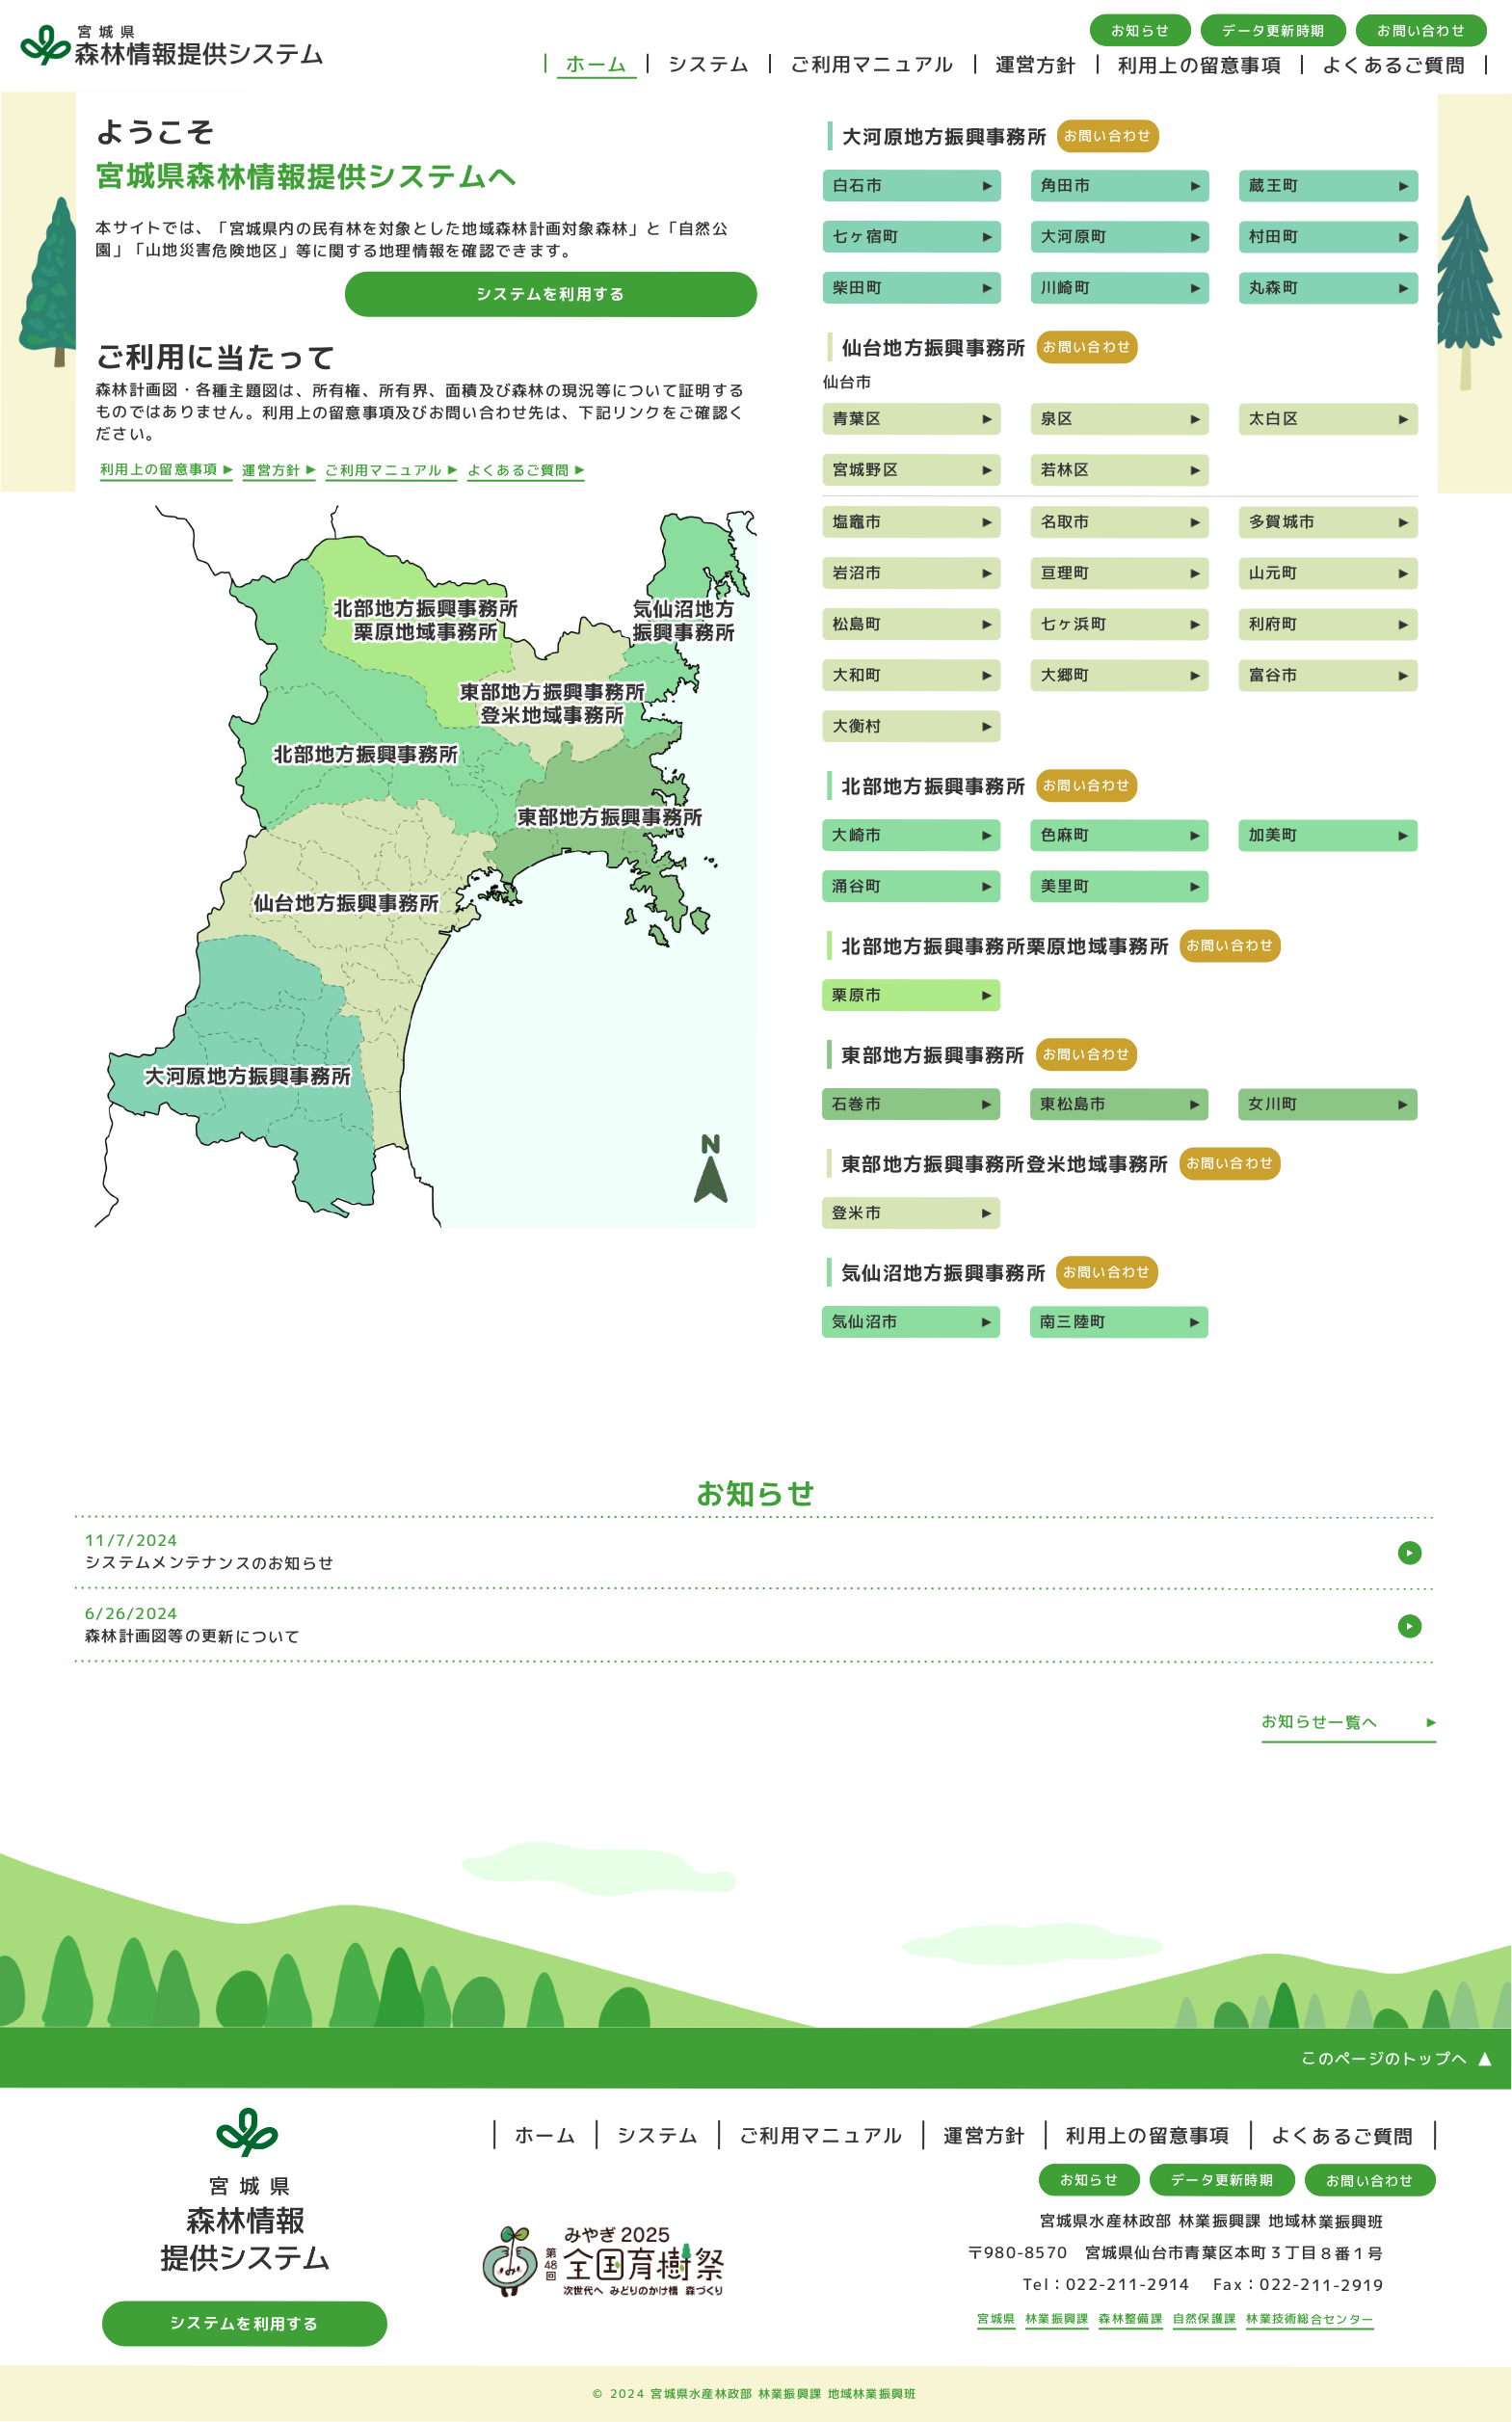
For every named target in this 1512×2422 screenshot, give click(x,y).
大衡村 (858, 725)
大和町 (858, 674)
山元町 (1274, 572)
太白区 (1274, 418)
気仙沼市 (865, 1321)
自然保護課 (1204, 2318)
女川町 (1273, 1103)
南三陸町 (1073, 1321)
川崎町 (1066, 287)
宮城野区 (866, 469)
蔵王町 (1274, 185)
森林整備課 (1130, 2318)
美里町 (1066, 885)
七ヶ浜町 (1074, 623)
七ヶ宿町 (866, 236)
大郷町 (1066, 674)
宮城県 (996, 2318)
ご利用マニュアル (872, 63)
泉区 (1057, 418)
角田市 (1066, 185)
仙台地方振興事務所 (934, 346)
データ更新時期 (1273, 30)
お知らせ (1140, 30)
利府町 (1274, 623)
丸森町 (1274, 287)
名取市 (1066, 521)
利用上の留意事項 (1200, 64)
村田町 (1274, 236)
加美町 (1274, 834)
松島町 (858, 623)
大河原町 (1074, 236)
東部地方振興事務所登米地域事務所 (1005, 1163)
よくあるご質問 (1394, 64)
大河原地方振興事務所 (945, 135)
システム (709, 63)
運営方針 (1036, 63)
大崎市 (857, 834)
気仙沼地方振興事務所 (944, 1272)
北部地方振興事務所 (933, 785)
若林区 (1066, 469)
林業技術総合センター (1310, 2318)
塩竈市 (858, 521)
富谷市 (1274, 674)
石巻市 (857, 1103)
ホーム (596, 63)
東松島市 (1073, 1103)
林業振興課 (1057, 2318)
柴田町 (858, 287)
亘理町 (1066, 572)
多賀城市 (1282, 521)
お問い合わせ (1421, 30)
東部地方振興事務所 (933, 1054)
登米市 (857, 1212)
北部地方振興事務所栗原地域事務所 (1005, 945)
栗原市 (857, 994)
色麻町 (1066, 834)
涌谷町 (857, 885)
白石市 (858, 185)
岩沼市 (858, 572)
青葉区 (858, 418)
